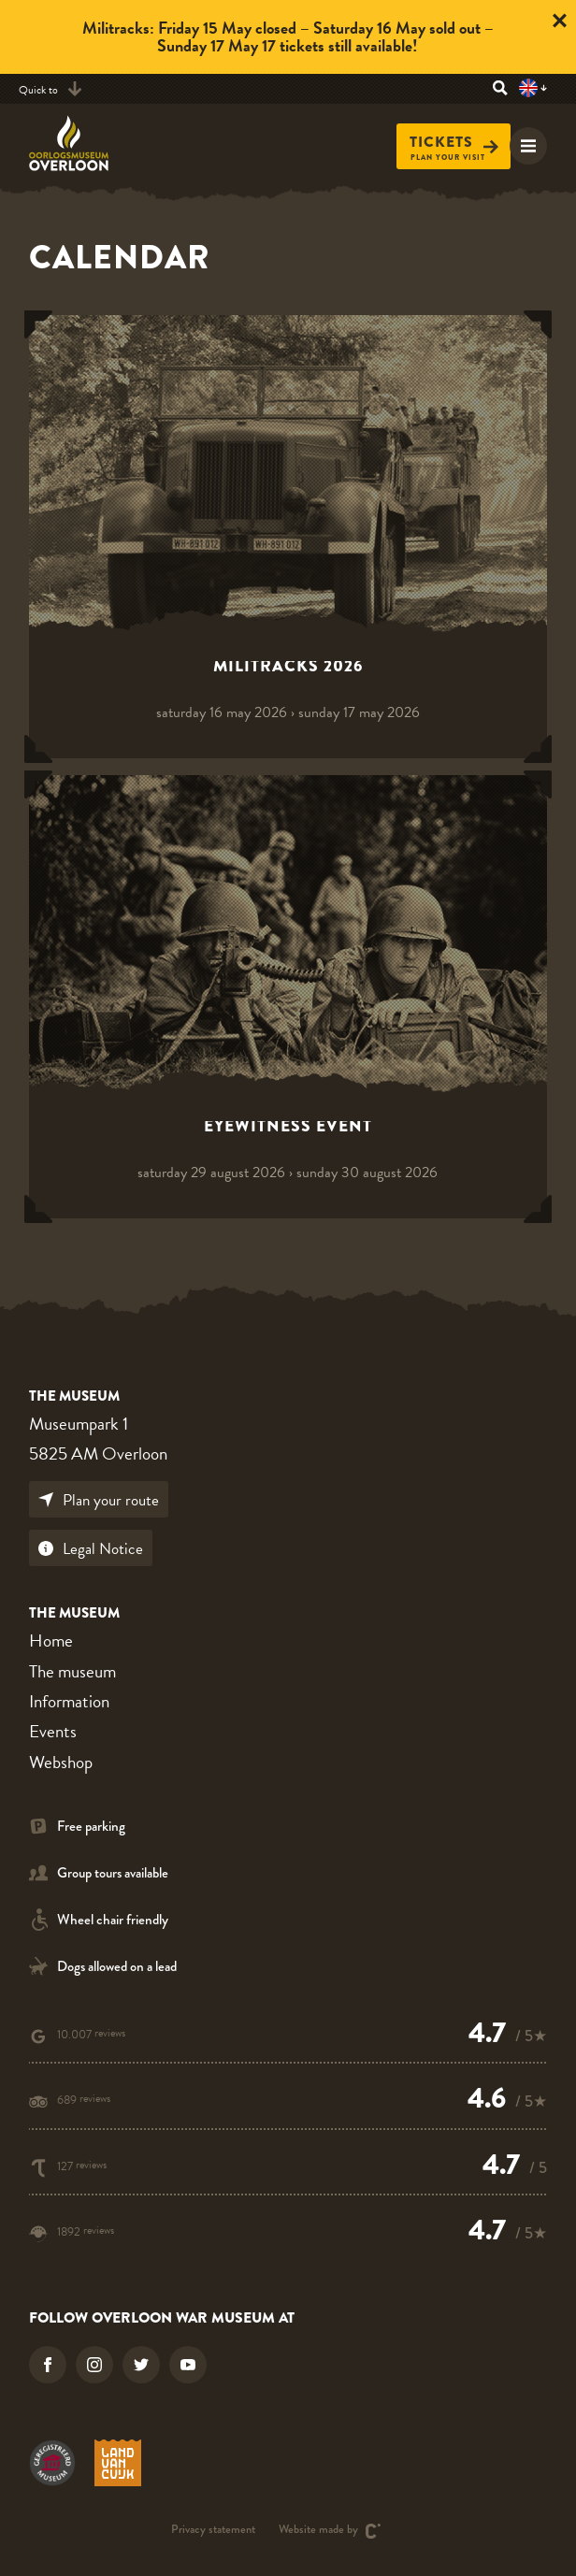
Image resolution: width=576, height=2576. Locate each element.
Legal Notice (90, 1549)
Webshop (61, 1762)
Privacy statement (213, 2531)
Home (51, 1640)
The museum (72, 1671)
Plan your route (98, 1500)
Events (53, 1731)
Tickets (454, 142)
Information (69, 1701)
